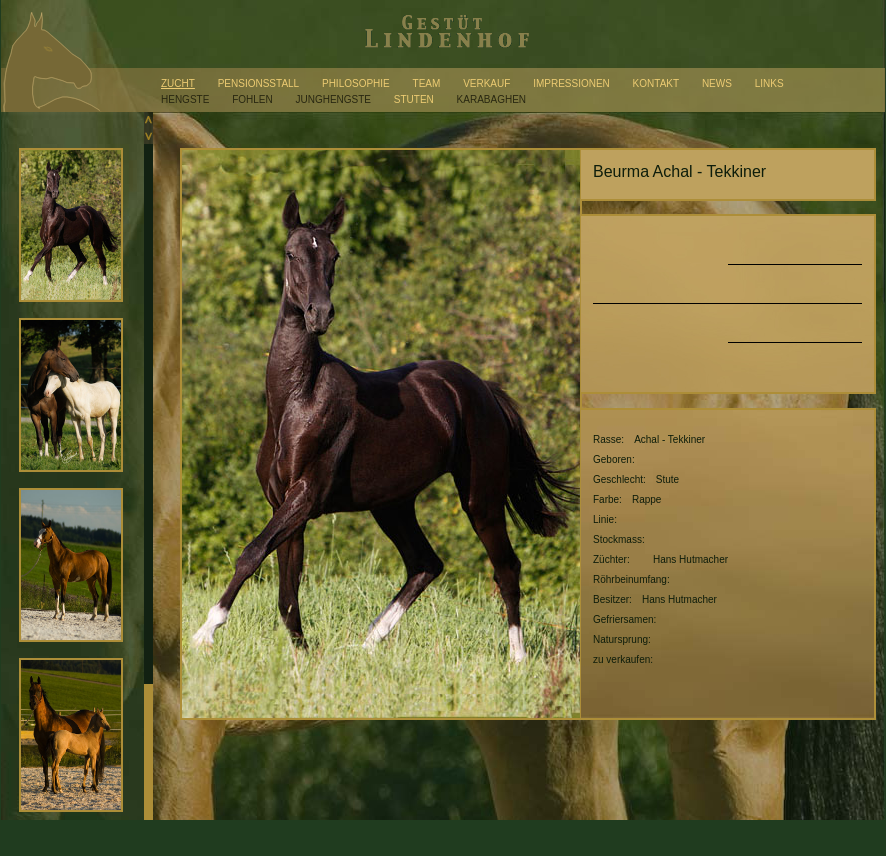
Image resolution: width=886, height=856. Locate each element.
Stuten (414, 99)
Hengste (185, 99)
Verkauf (486, 83)
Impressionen (571, 83)
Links (769, 83)
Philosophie (356, 83)
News (717, 83)
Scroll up (148, 120)
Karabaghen (491, 99)
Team (427, 83)
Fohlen (252, 99)
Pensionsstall (259, 83)
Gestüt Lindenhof (443, 34)
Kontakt (656, 83)
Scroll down (148, 136)
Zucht (178, 83)
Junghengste (333, 99)
